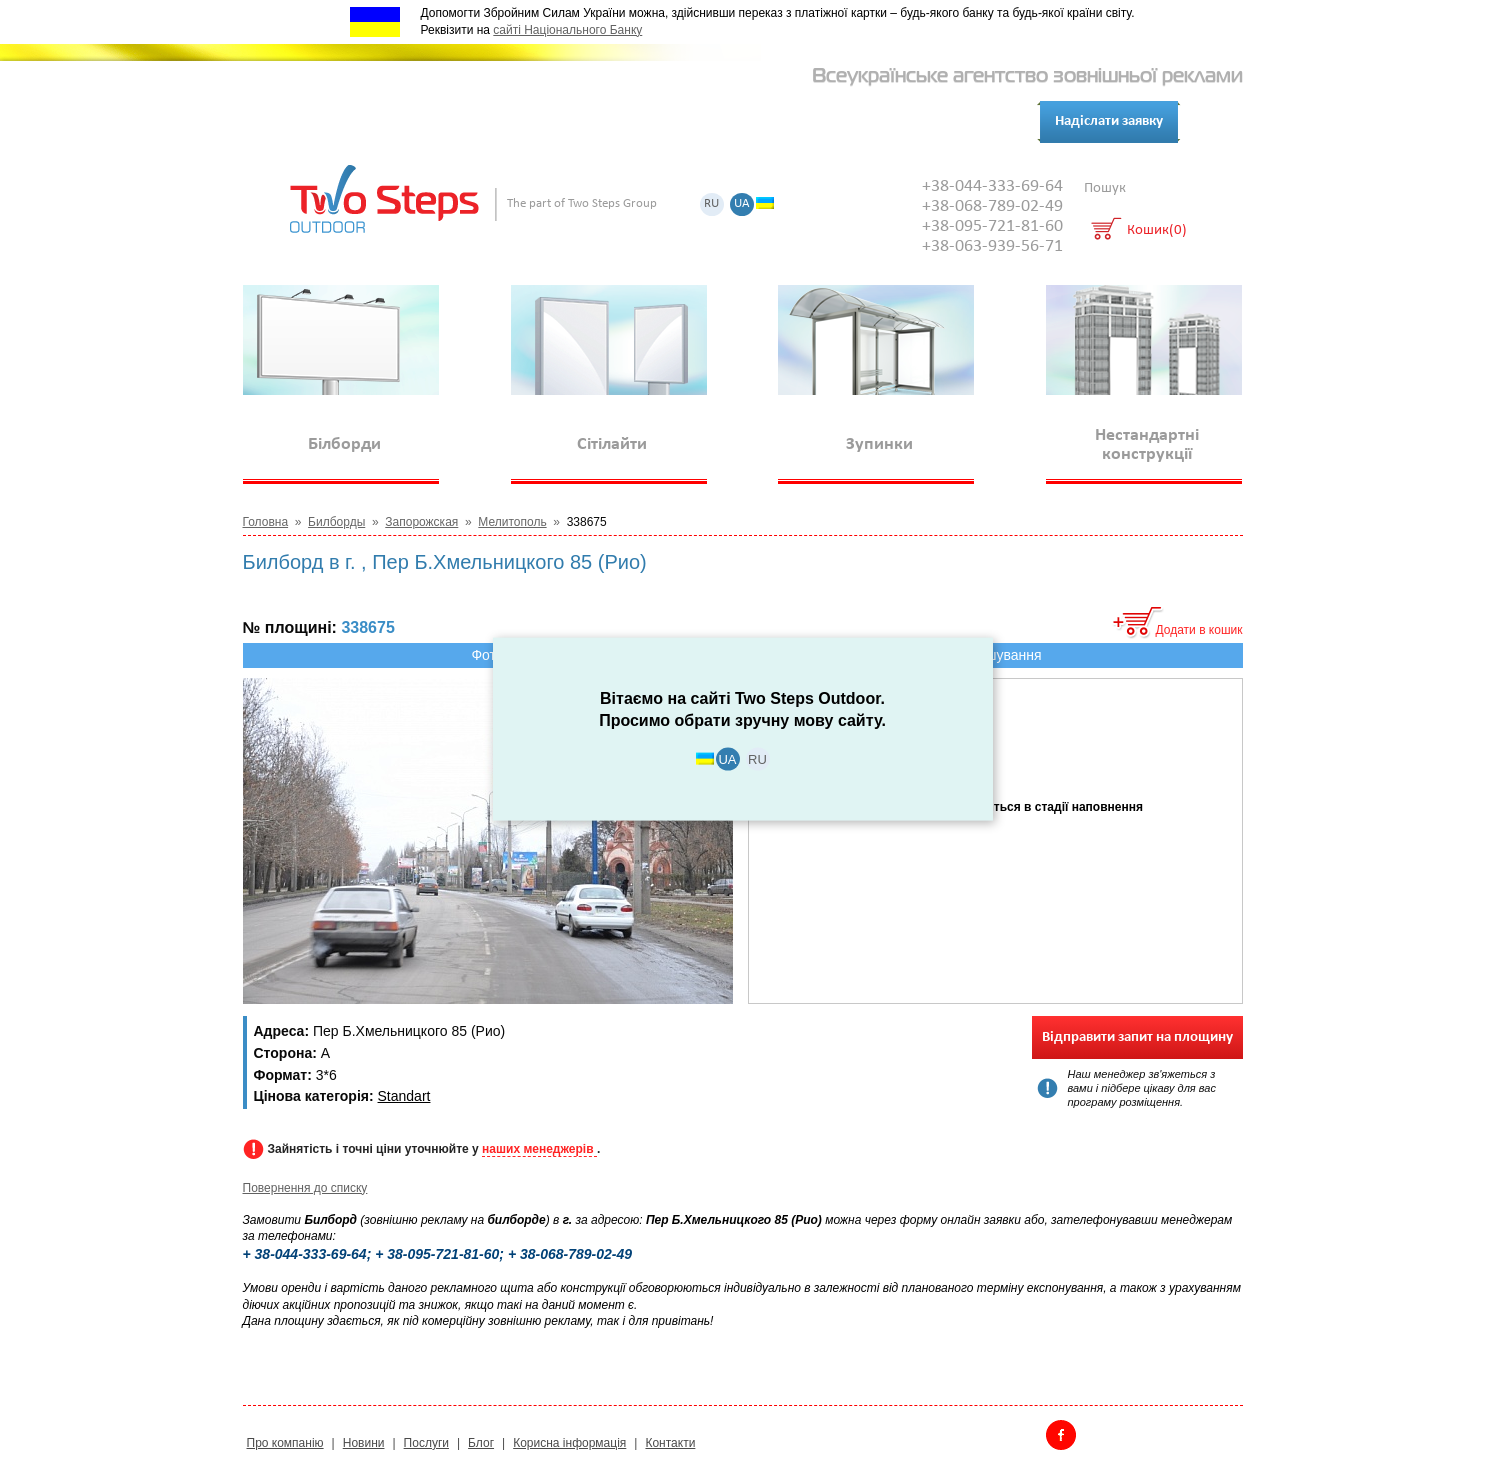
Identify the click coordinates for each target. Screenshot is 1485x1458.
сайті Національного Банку (567, 30)
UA (742, 204)
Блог (694, 122)
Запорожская (421, 522)
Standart (404, 1096)
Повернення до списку (305, 1188)
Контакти (622, 122)
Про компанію (355, 122)
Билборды (336, 522)
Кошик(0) (1157, 231)
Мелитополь (512, 522)
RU (711, 204)
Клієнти (539, 122)
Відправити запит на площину (1137, 1037)
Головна (266, 522)
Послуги (460, 122)
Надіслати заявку (1109, 121)
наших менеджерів (539, 1149)
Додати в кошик (1199, 630)
